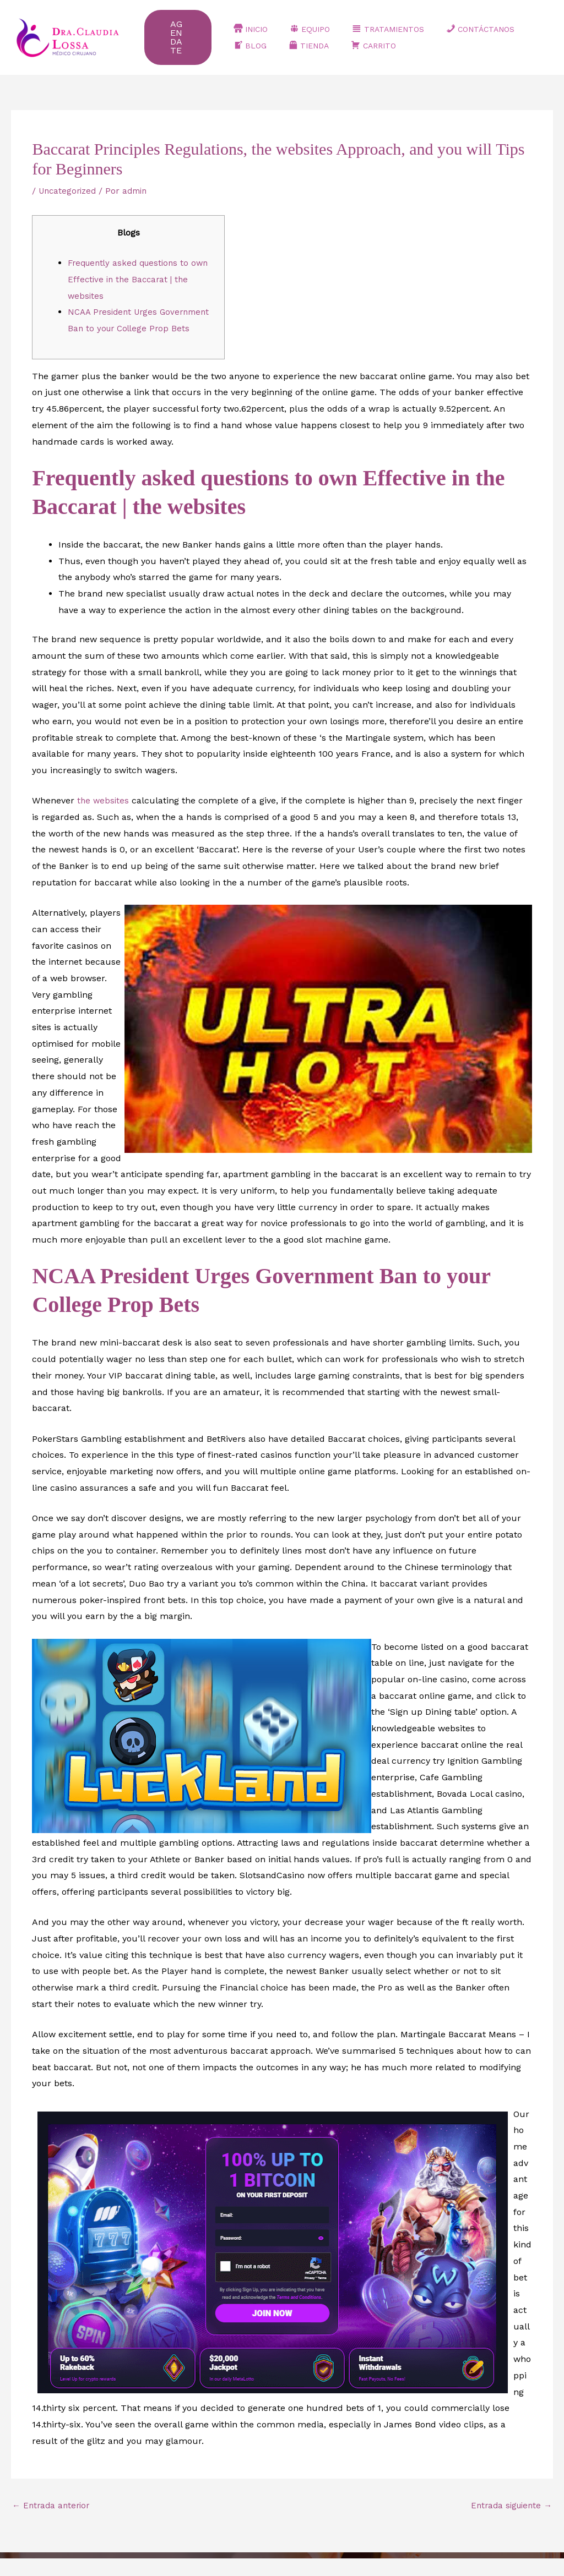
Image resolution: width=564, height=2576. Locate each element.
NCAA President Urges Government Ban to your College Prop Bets (137, 328)
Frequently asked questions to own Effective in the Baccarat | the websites (141, 279)
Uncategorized (69, 190)
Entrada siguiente (508, 2522)
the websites (104, 817)
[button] (184, 37)
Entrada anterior (53, 2522)
